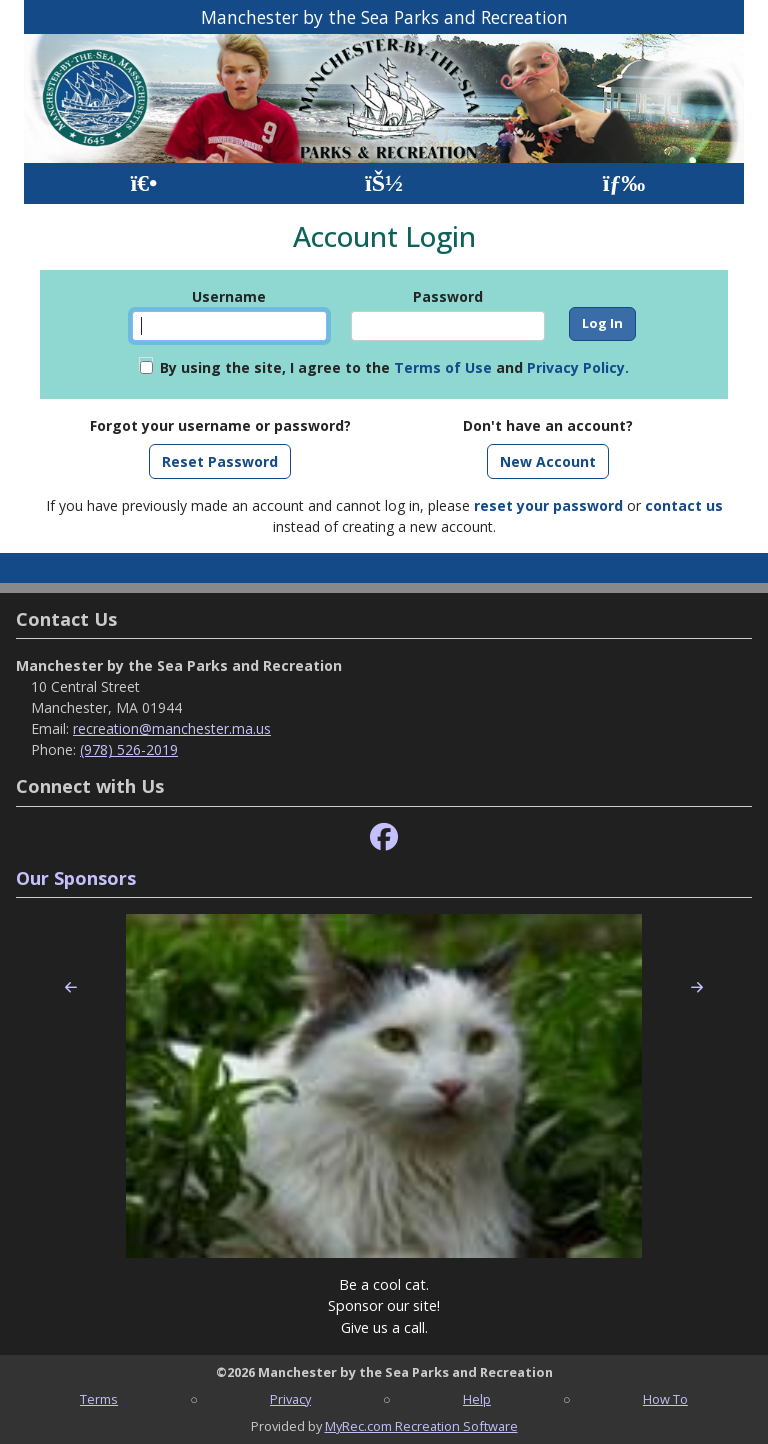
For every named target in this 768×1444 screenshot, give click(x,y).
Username (229, 296)
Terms (99, 1399)
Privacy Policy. (578, 367)
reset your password (548, 505)
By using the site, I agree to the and (394, 367)
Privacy (290, 1399)
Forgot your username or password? (220, 425)
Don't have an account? (548, 425)
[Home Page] (143, 183)
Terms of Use (443, 367)
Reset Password (220, 461)
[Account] (384, 183)
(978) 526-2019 (129, 749)
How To (665, 1399)
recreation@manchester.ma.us (172, 728)
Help (477, 1399)
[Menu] (624, 183)
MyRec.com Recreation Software (421, 1426)
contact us (684, 505)
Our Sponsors (76, 878)
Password (448, 296)
